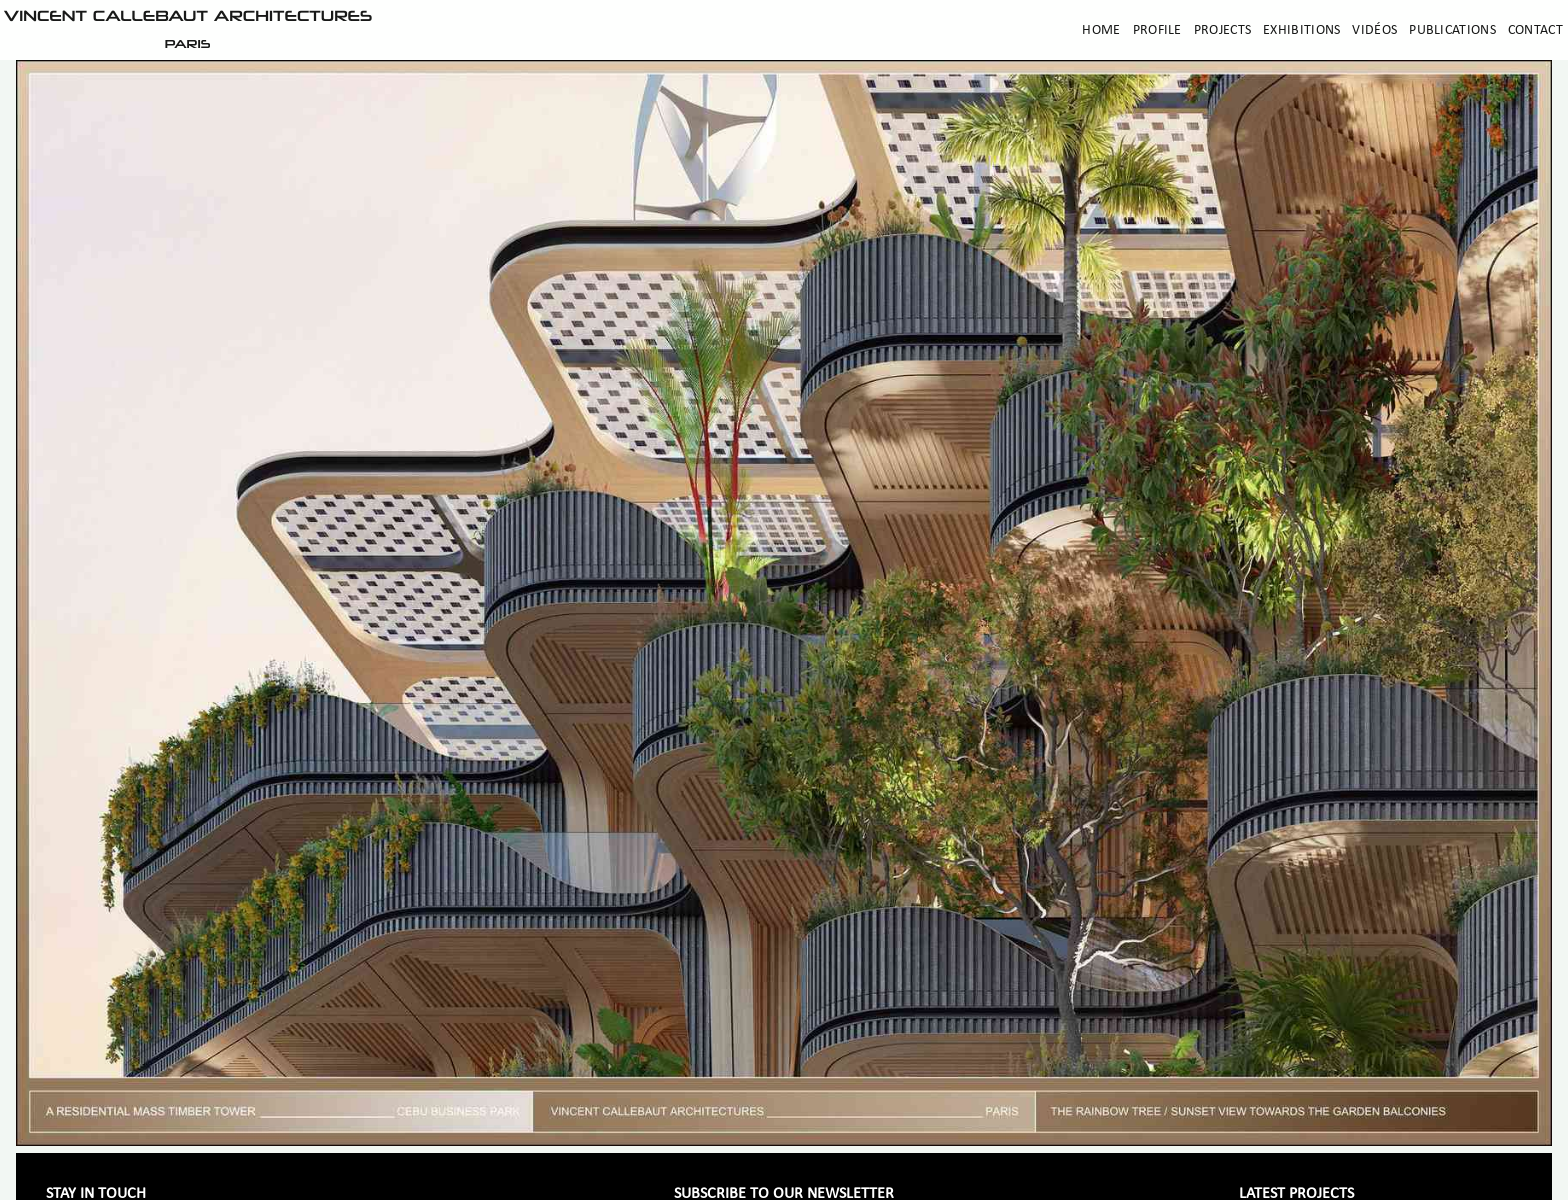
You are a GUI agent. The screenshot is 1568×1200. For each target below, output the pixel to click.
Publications (1452, 30)
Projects (1222, 30)
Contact (1535, 30)
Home (1101, 30)
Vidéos (1374, 30)
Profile (1157, 30)
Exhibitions (1301, 30)
